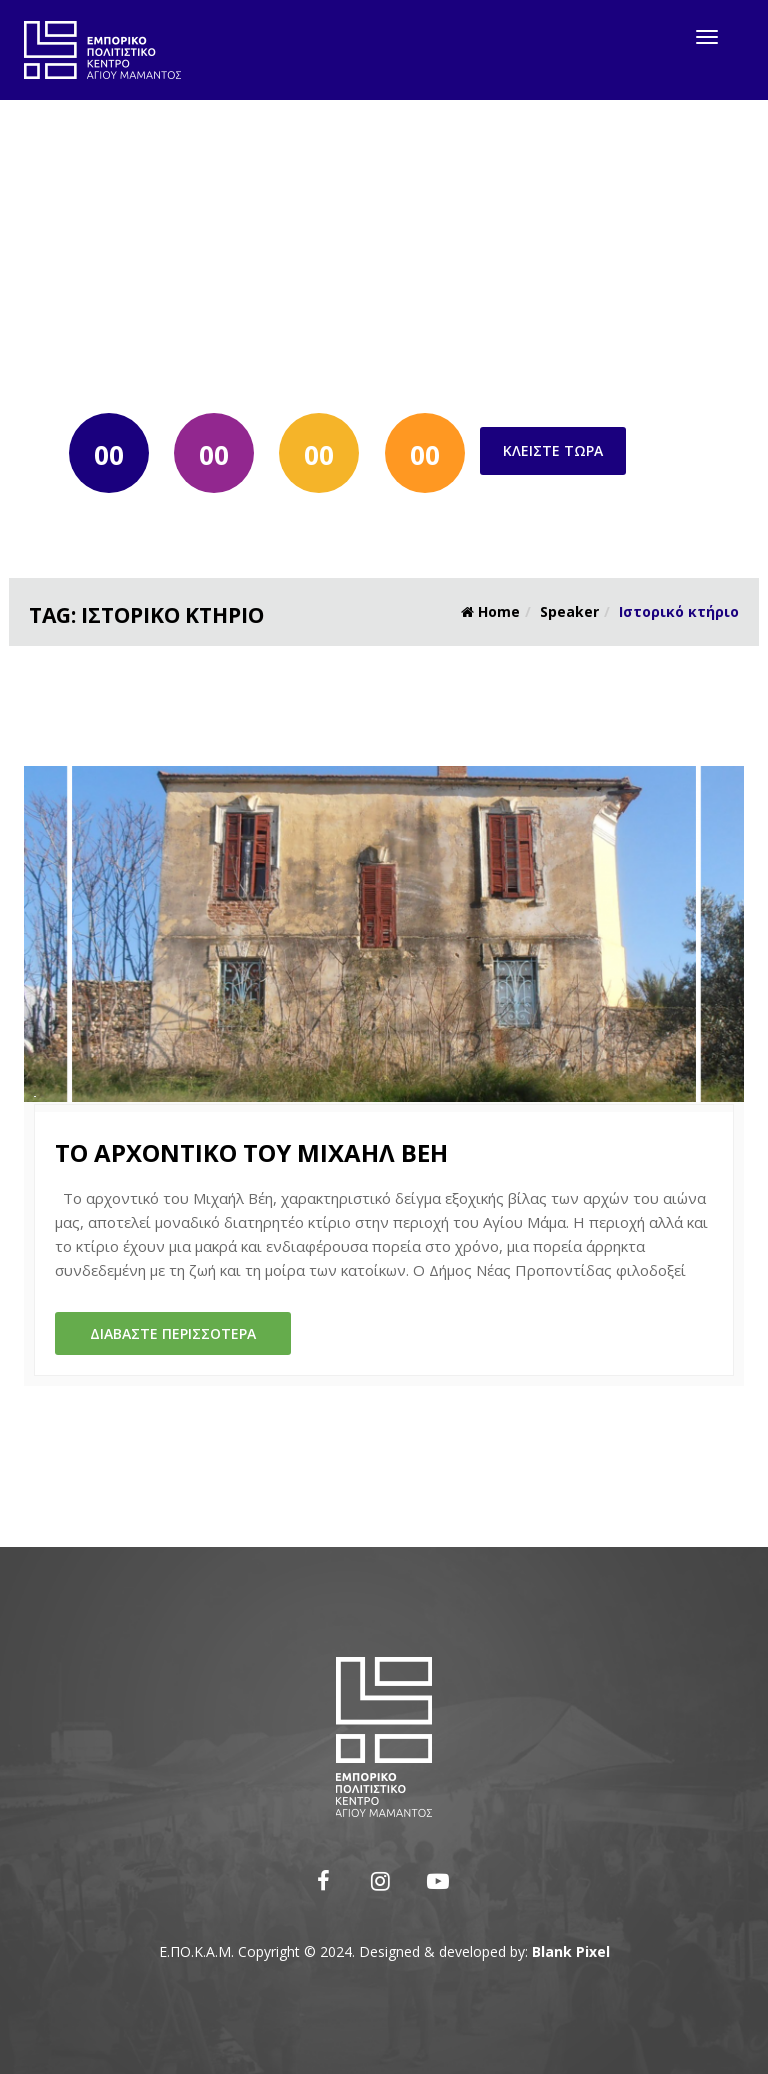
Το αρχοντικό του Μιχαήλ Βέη (251, 1152)
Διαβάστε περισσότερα (173, 1333)
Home (490, 611)
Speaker (569, 611)
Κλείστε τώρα (553, 450)
